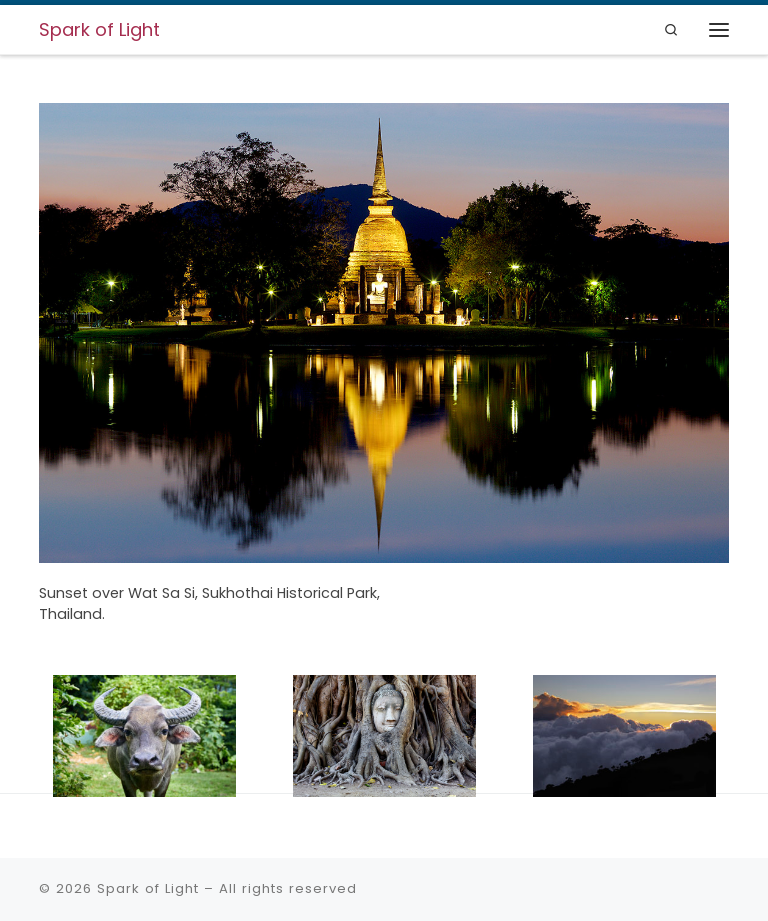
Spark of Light (148, 888)
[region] (384, 403)
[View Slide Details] (384, 333)
